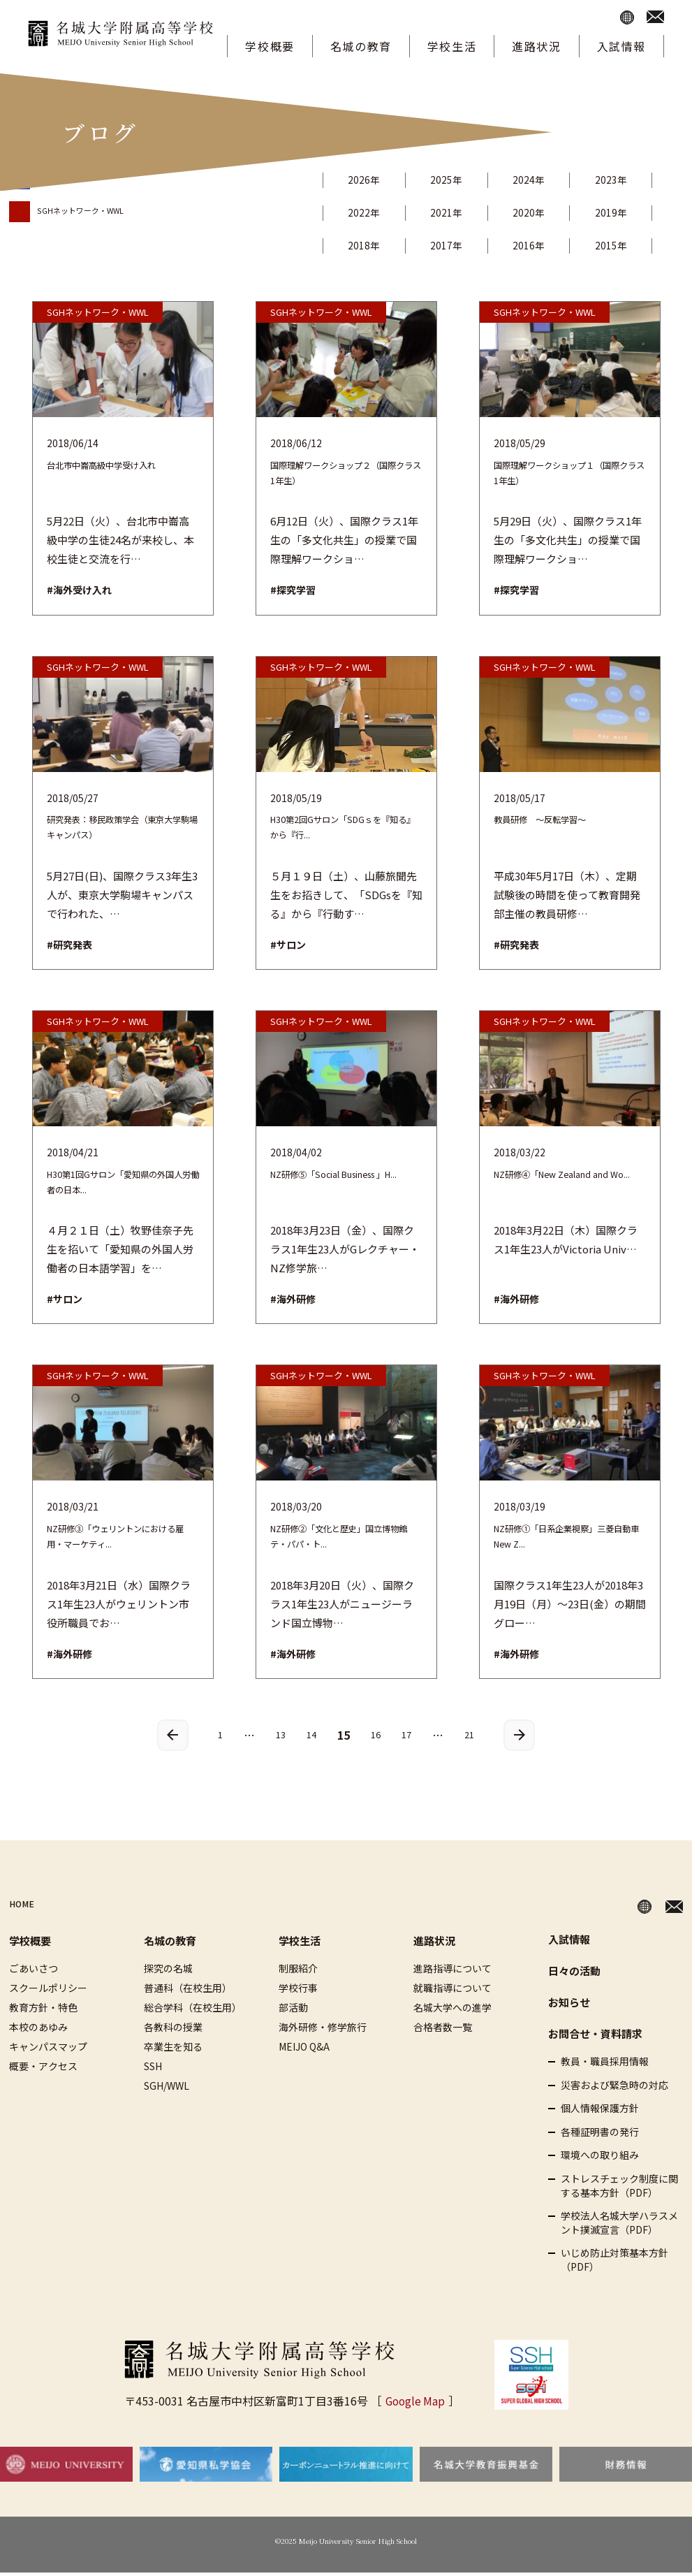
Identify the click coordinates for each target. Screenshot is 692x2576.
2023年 (633, 180)
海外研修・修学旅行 (323, 2030)
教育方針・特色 (43, 2011)
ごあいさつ (33, 1972)
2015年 (633, 245)
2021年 (456, 212)
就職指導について (452, 1991)
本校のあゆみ (38, 2030)
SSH (153, 2069)
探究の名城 (168, 1972)
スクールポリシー (48, 1991)
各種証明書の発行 (600, 2134)
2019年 (633, 212)
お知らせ (569, 2005)
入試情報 (621, 46)
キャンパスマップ (48, 2050)
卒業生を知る (173, 2050)
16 (376, 1737)
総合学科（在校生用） (193, 2011)
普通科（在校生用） (188, 1991)
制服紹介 (298, 1972)
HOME (26, 1907)
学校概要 (269, 46)
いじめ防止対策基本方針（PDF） (614, 2263)
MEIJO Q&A (304, 2050)
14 (309, 1737)
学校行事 (298, 1991)
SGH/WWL (166, 2089)
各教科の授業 (173, 2030)
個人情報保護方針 (600, 2111)
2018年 (367, 245)
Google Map (415, 2403)
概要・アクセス (43, 2069)
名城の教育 (361, 46)
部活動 (293, 2011)
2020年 (545, 212)
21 (475, 1737)
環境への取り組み (600, 2158)
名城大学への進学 (452, 2011)
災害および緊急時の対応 (614, 2088)
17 (410, 1737)
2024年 (545, 180)
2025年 (456, 180)
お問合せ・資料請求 (595, 2037)
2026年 (367, 180)
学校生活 (451, 46)
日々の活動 (574, 1974)
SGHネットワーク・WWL (92, 210)
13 (276, 1737)
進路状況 (536, 46)
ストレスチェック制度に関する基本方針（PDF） (619, 2189)
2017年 (456, 245)
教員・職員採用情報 (605, 2065)
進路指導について (452, 1972)
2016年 (545, 245)
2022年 (367, 212)
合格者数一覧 (442, 2030)
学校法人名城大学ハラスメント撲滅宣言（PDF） (619, 2226)
